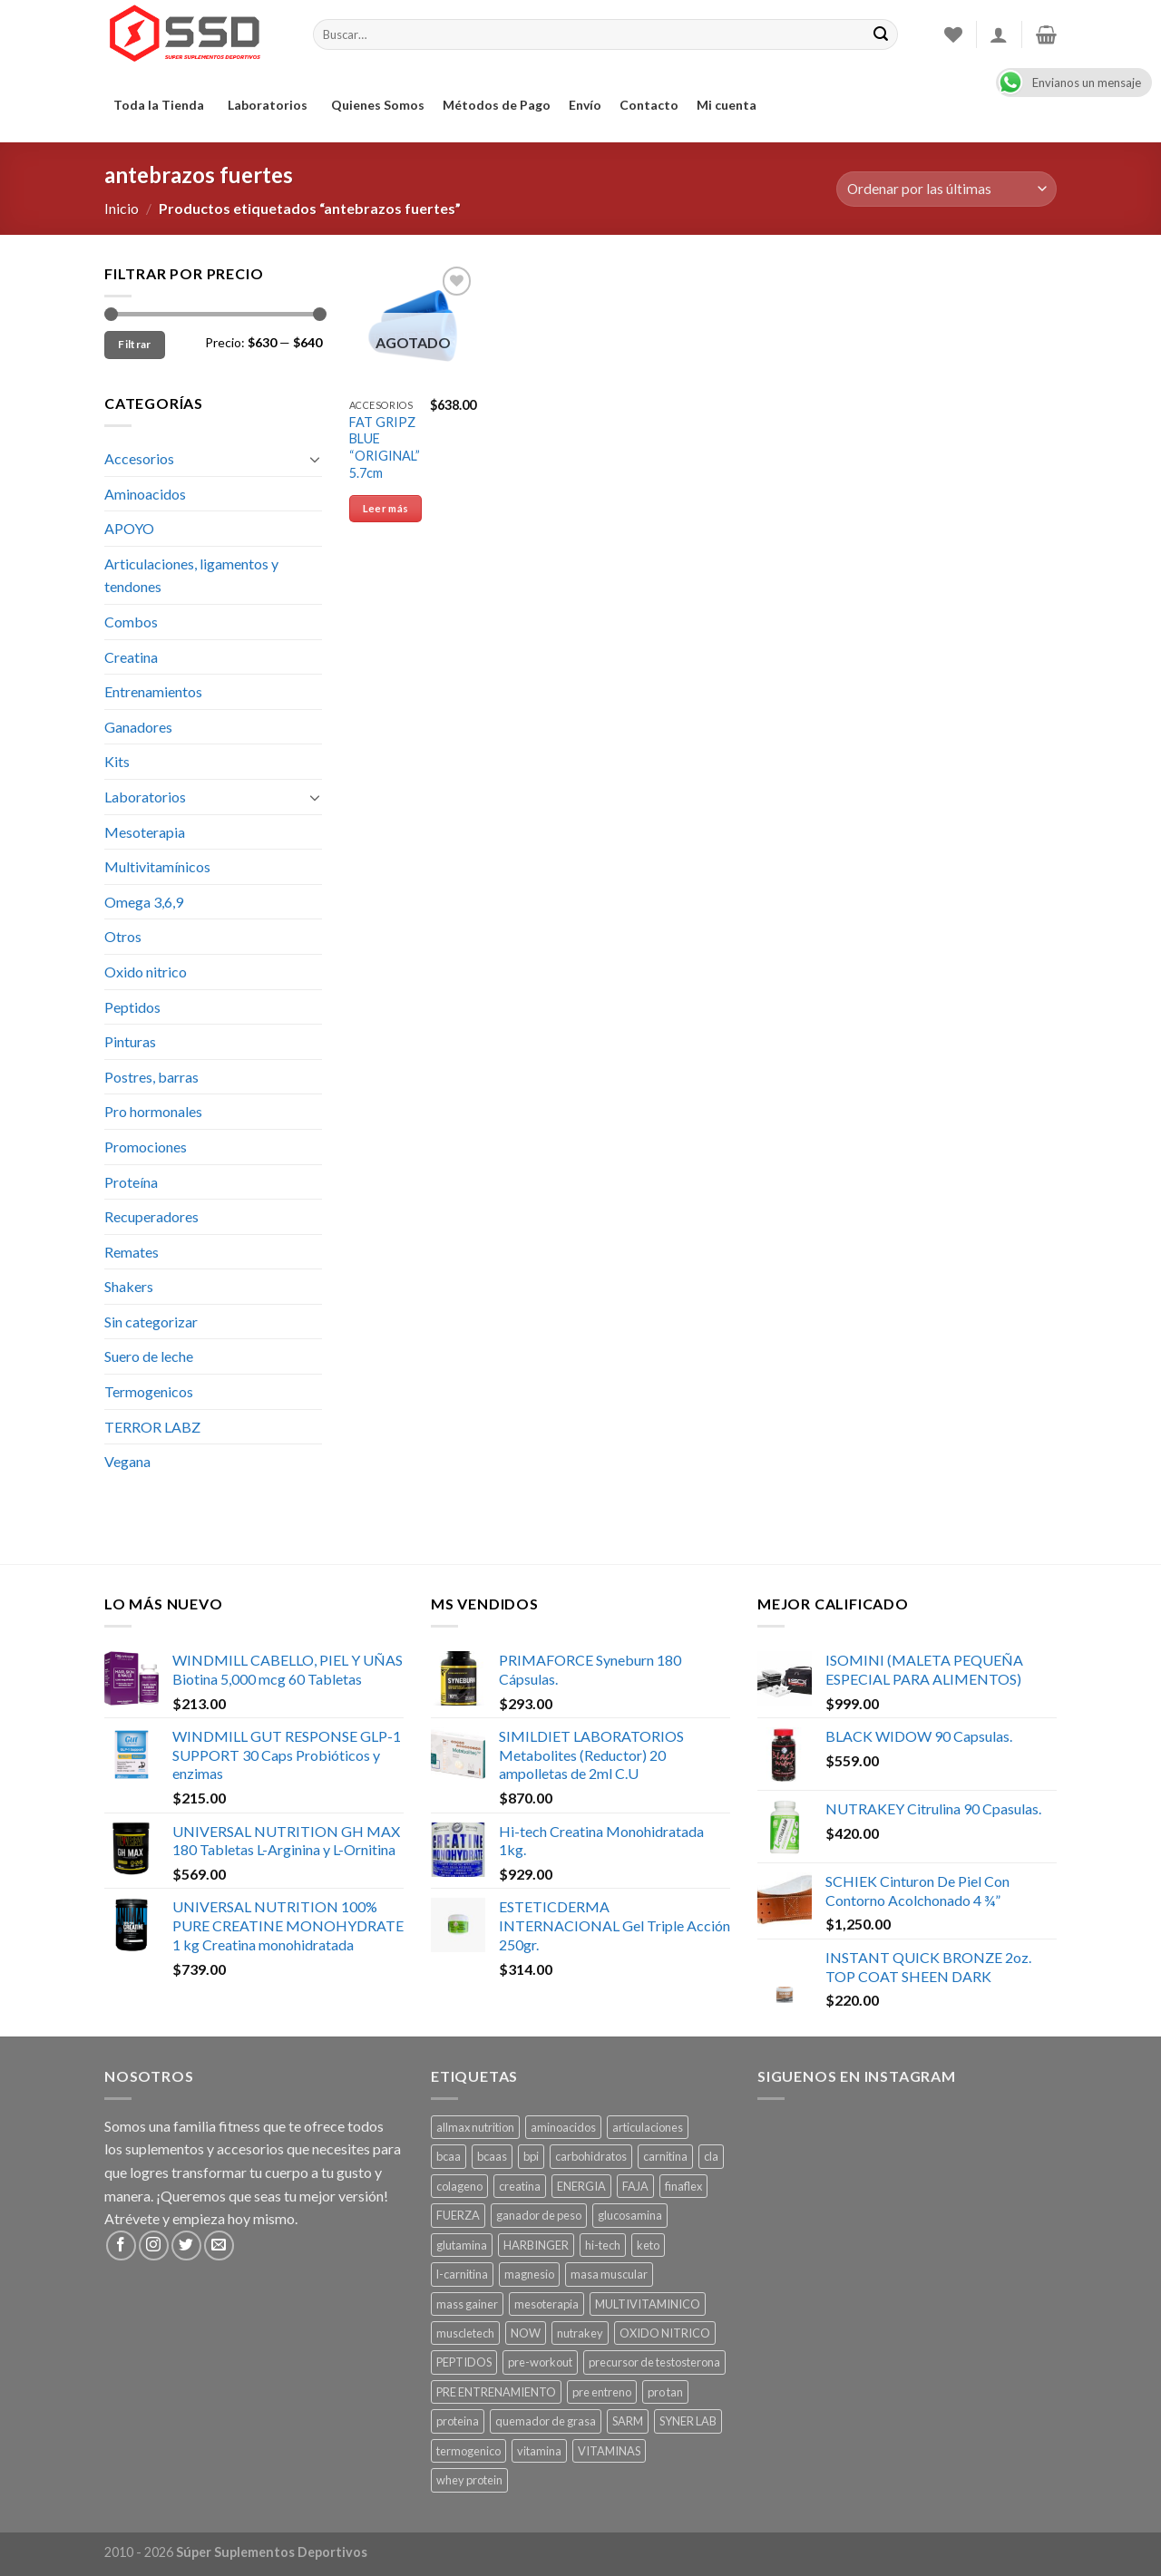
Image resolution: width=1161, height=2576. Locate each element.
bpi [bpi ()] (531, 2156)
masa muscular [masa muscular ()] (609, 2274)
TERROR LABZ (152, 1426)
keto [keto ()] (648, 2245)
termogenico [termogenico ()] (468, 2451)
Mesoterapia (144, 832)
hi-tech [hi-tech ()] (602, 2245)
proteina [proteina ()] (457, 2421)
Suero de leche (148, 1356)
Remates (131, 1251)
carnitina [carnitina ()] (665, 2156)
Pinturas (130, 1041)
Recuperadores (151, 1216)
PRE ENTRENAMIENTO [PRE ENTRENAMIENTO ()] (496, 2392)
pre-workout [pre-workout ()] (540, 2362)
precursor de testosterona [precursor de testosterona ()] (654, 2362)
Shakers (128, 1286)
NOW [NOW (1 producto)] (526, 2333)
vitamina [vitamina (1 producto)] (539, 2451)
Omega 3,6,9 (143, 901)
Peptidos (132, 1007)
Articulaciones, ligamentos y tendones (191, 575)
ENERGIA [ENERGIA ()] (581, 2186)
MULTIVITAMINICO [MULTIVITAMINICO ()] (647, 2304)
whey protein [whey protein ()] (469, 2480)
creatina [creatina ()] (520, 2186)
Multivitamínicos (157, 866)
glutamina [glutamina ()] (461, 2245)
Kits (117, 761)
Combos (131, 621)
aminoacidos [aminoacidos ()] (563, 2127)
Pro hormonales (153, 1111)
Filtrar (134, 344)
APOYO (129, 528)
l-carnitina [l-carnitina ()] (462, 2274)
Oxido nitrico (145, 971)
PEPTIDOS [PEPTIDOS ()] (464, 2362)
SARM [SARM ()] (627, 2421)
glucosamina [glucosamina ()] (630, 2215)
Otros (122, 936)
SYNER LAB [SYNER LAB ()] (688, 2421)
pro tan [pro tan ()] (665, 2392)
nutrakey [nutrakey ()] (580, 2333)
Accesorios (139, 458)
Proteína (131, 1182)
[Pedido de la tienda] (946, 189)
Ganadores (138, 726)
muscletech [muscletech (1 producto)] (465, 2333)
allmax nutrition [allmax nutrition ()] (475, 2127)
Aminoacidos (145, 493)
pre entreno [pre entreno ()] (601, 2392)
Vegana (127, 1461)
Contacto (649, 104)
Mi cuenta (726, 104)
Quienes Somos (377, 104)
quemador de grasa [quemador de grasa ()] (545, 2421)
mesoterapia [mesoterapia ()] (546, 2304)
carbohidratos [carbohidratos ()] (591, 2156)
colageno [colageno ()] (459, 2186)
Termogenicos (148, 1391)
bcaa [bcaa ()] (448, 2156)
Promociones (145, 1146)
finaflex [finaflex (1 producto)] (683, 2186)
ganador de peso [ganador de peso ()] (538, 2215)
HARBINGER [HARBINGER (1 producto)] (536, 2245)
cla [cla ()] (711, 2156)
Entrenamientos (153, 691)
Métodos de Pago (497, 104)
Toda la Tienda (161, 104)
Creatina (131, 657)
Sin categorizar (151, 1321)
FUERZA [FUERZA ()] (458, 2215)
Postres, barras (151, 1076)
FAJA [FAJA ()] (635, 2186)
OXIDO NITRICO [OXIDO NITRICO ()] (665, 2333)
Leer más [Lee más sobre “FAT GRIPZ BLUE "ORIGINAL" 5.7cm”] (386, 508)
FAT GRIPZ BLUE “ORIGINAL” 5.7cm (384, 447)
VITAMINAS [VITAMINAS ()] (609, 2451)
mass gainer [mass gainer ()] (467, 2304)
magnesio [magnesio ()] (529, 2274)
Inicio (121, 208)
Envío (585, 104)
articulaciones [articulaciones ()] (647, 2127)
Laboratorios (270, 104)
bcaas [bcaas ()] (492, 2156)
